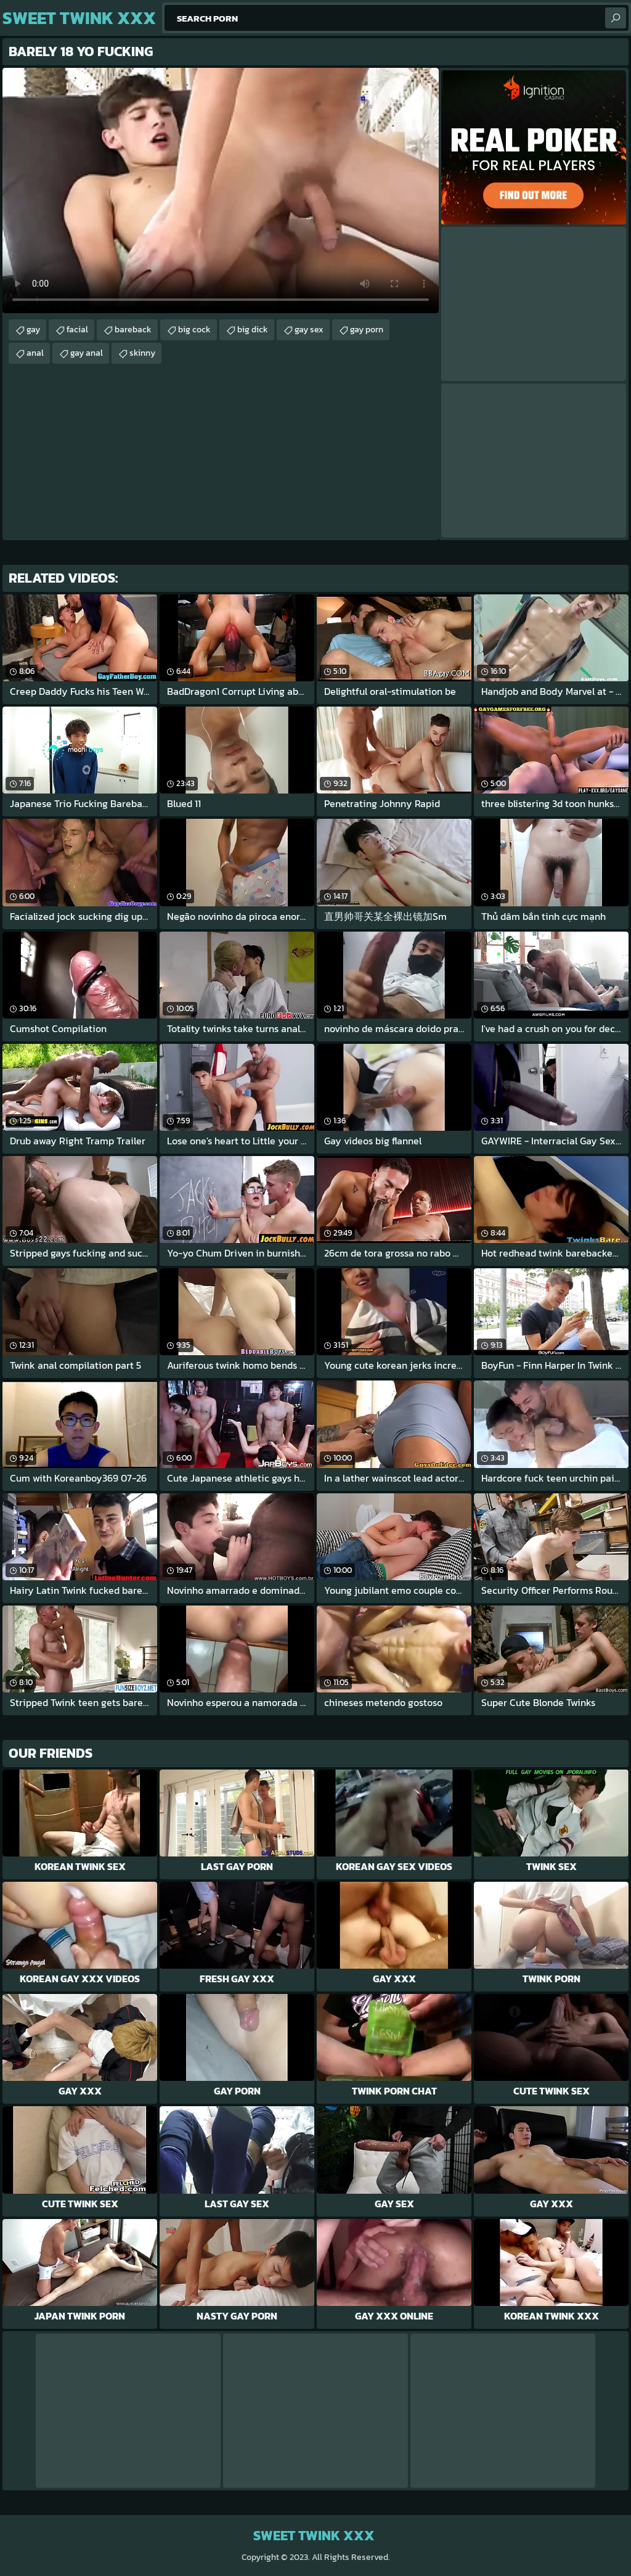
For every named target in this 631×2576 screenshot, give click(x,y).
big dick (252, 329)
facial (77, 329)
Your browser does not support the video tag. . (220, 190)
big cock (194, 329)
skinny (142, 353)
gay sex (309, 329)
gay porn (366, 329)
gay (33, 329)
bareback (133, 329)
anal (35, 353)
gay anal (86, 353)
